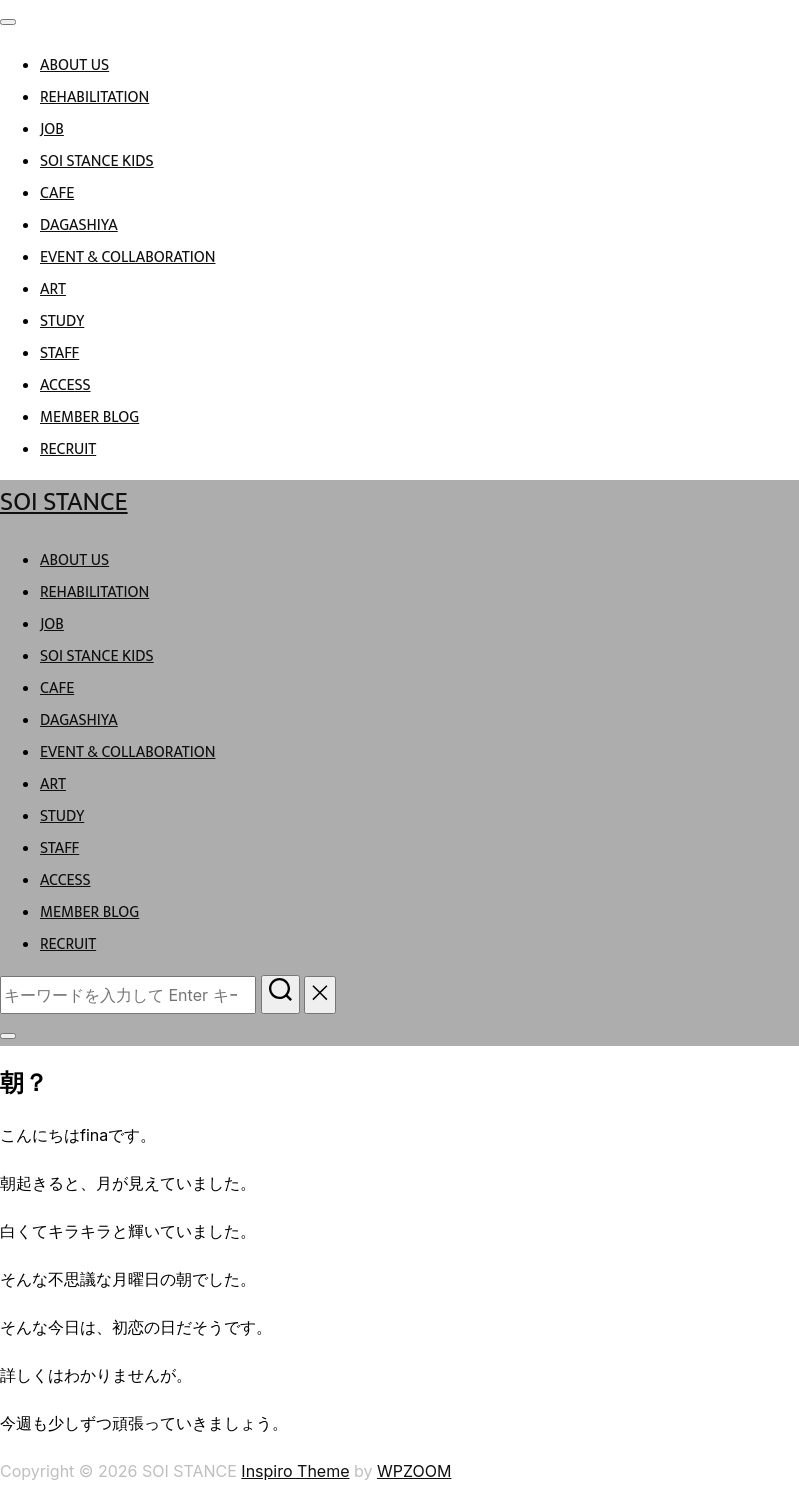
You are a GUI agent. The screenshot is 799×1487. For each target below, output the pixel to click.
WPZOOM (414, 1471)
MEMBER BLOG (89, 417)
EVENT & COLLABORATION (128, 257)
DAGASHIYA (79, 225)
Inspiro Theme (295, 1471)
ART (53, 289)
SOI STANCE (64, 502)
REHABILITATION (94, 97)
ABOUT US (74, 65)
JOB (52, 129)
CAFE (57, 193)
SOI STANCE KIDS (97, 161)
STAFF (59, 353)
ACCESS (65, 385)
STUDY (62, 321)
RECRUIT (68, 449)
